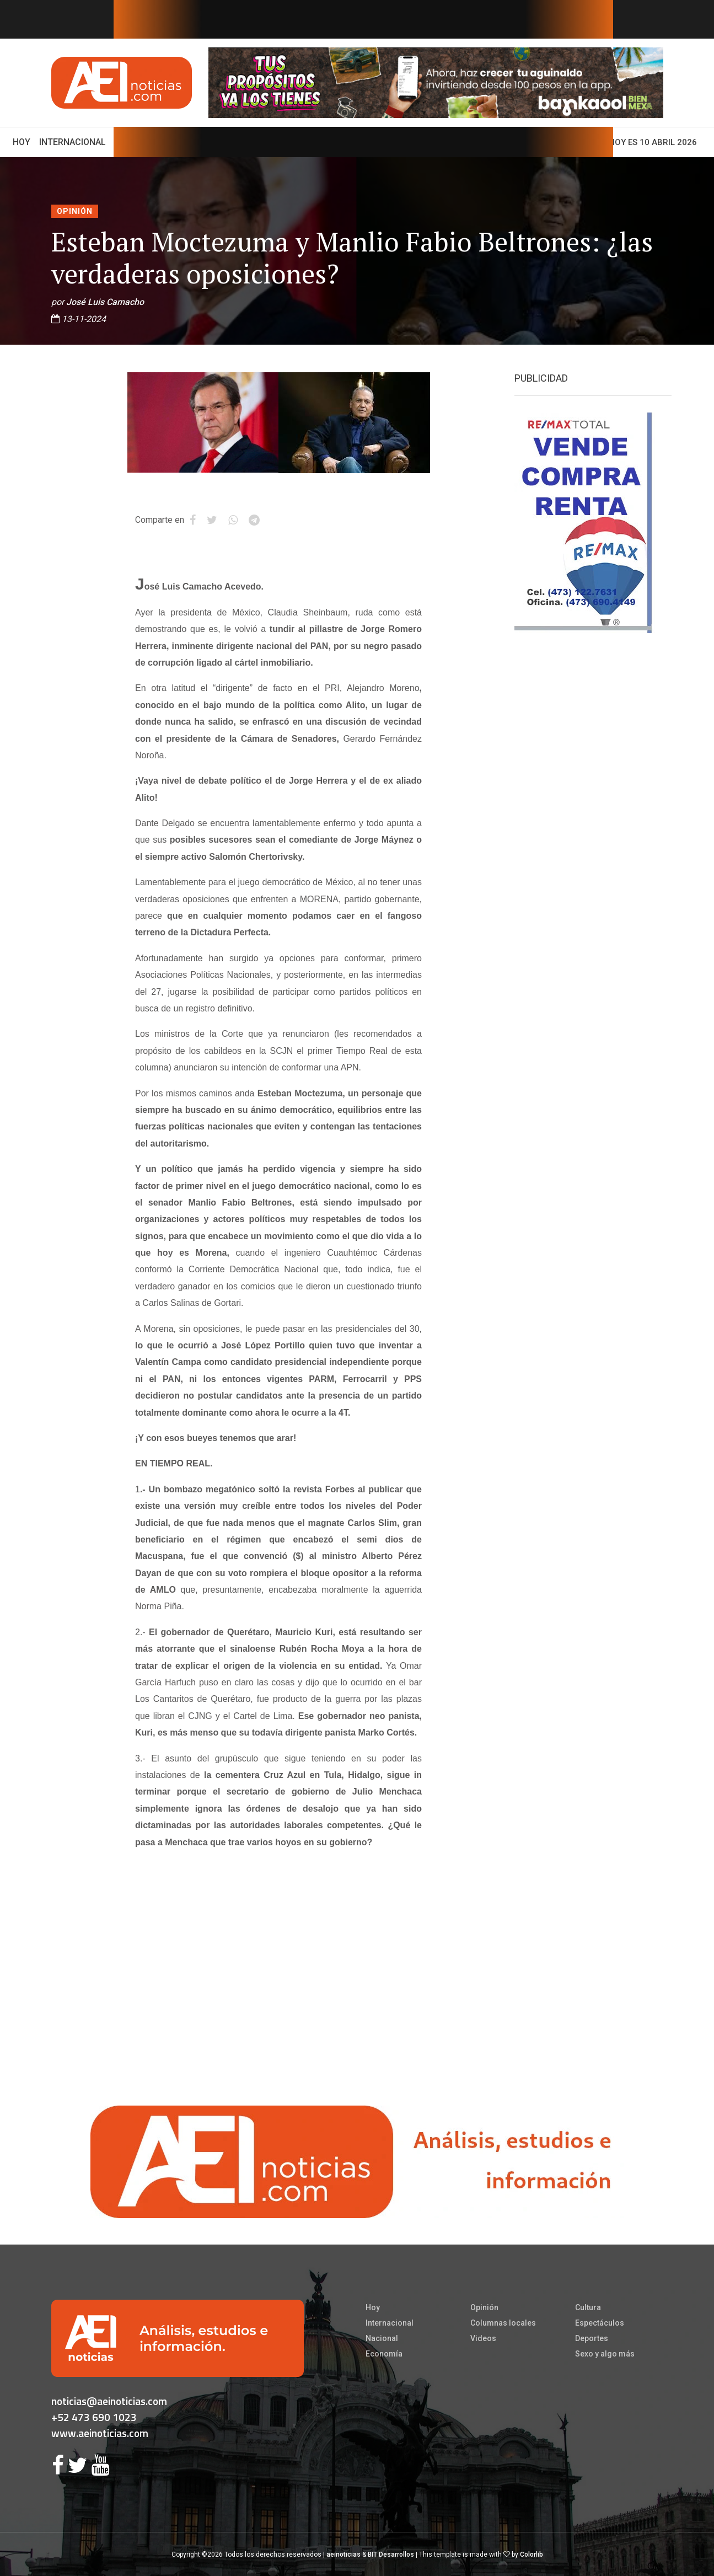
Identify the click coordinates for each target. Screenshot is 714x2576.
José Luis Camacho (105, 302)
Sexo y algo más (605, 2353)
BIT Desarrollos (391, 2554)
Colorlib (531, 2554)
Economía (384, 2353)
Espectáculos (599, 2322)
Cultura (588, 2307)
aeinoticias (343, 2554)
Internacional (72, 142)
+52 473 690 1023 (94, 2417)
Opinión (75, 211)
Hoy (24, 141)
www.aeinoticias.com (99, 2433)
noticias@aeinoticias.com (109, 2401)
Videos (483, 2338)
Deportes (591, 2338)
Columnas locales (503, 2322)
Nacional (382, 2338)
